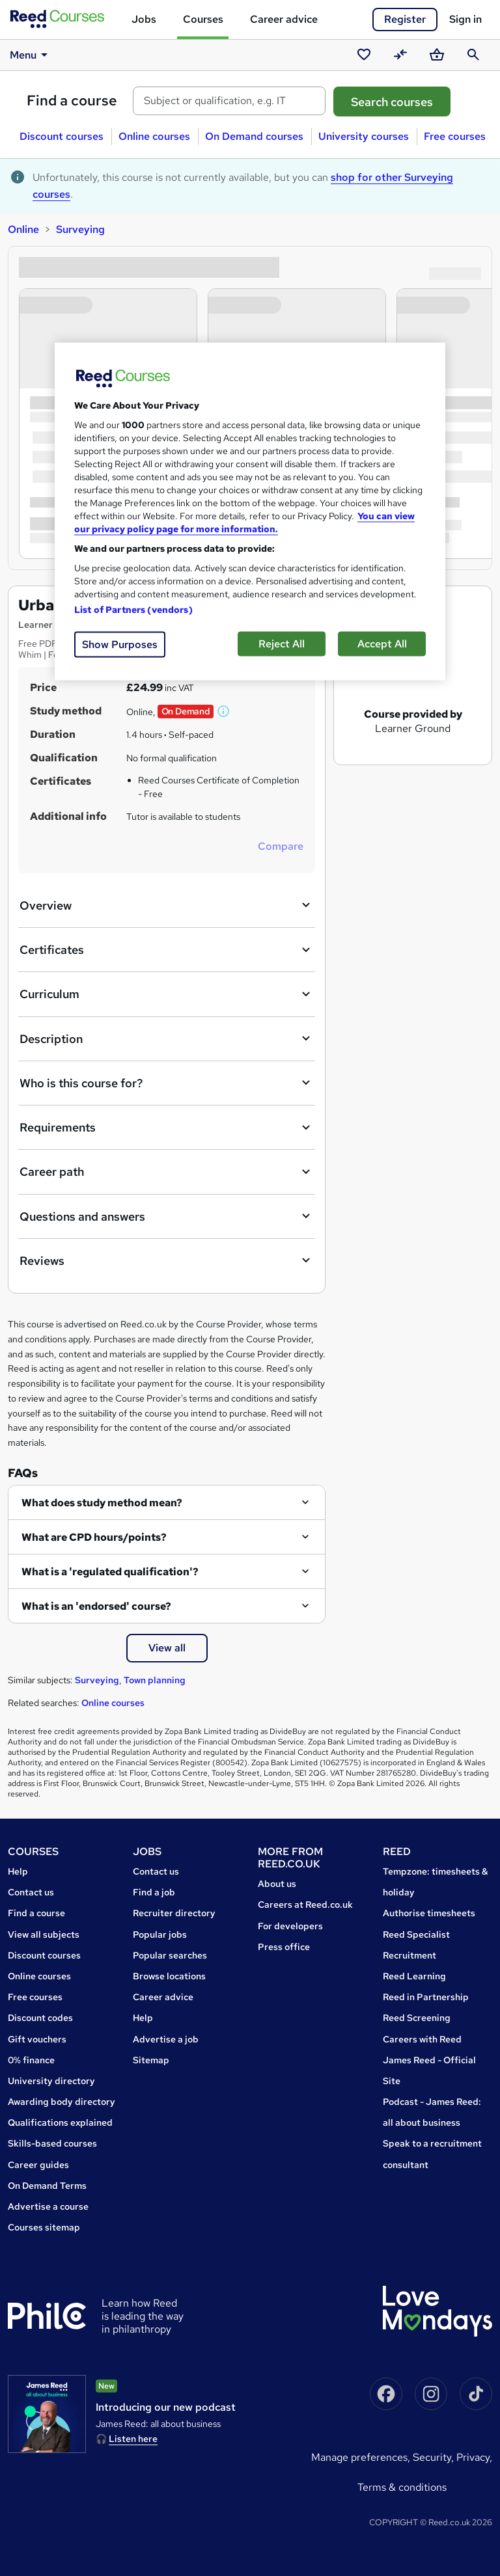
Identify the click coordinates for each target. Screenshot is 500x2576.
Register (405, 19)
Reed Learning (414, 1976)
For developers (290, 1926)
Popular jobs (160, 1934)
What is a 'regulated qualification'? (110, 1572)
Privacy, (474, 2457)
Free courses (455, 136)
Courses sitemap (44, 2227)
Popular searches (170, 1955)
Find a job (154, 1892)
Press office (284, 1947)
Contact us (31, 1892)
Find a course (72, 100)
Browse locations (169, 1976)
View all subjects (43, 1934)
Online (23, 229)
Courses (203, 19)
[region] (250, 511)
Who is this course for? (167, 1083)
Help (18, 1871)
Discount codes (40, 2018)
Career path (167, 1172)
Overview (167, 905)
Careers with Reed (422, 2039)
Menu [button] (31, 54)
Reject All (281, 643)
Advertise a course (48, 2206)
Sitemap (151, 2060)
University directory (51, 2081)
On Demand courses (254, 136)
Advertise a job (166, 2039)
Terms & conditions (402, 2487)
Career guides (38, 2165)
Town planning (155, 1680)
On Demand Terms (47, 2185)
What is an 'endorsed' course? (96, 1606)
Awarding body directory (61, 2102)
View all (167, 1648)
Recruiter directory (174, 1913)
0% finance (31, 2060)
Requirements (167, 1127)
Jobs (144, 19)
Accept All (382, 643)
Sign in (465, 19)
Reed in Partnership (426, 1997)
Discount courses (62, 136)
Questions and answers (167, 1216)
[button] (223, 711)
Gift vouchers (37, 2039)
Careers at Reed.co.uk (305, 1904)
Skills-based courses (52, 2143)
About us (277, 1884)
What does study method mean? (101, 1503)
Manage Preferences (359, 2457)
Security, (434, 2457)
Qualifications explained (60, 2122)
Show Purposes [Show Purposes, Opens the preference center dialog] (120, 644)
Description (167, 1038)
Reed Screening (417, 2018)
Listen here (133, 2439)
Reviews (167, 1260)
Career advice (284, 19)
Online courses (154, 136)
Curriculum (167, 994)
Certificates (167, 950)
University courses (363, 136)
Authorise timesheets (429, 1913)
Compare (280, 846)
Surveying (80, 229)
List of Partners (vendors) (133, 609)
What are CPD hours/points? (94, 1537)
